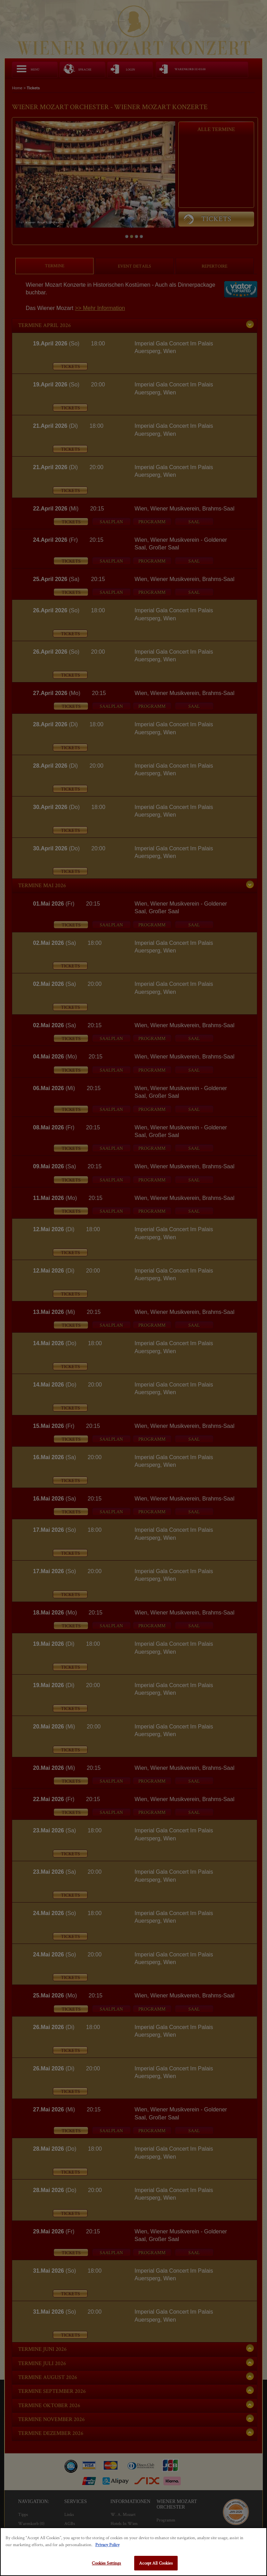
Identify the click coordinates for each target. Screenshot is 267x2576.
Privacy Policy (107, 2545)
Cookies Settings (106, 2563)
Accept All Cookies (155, 2563)
